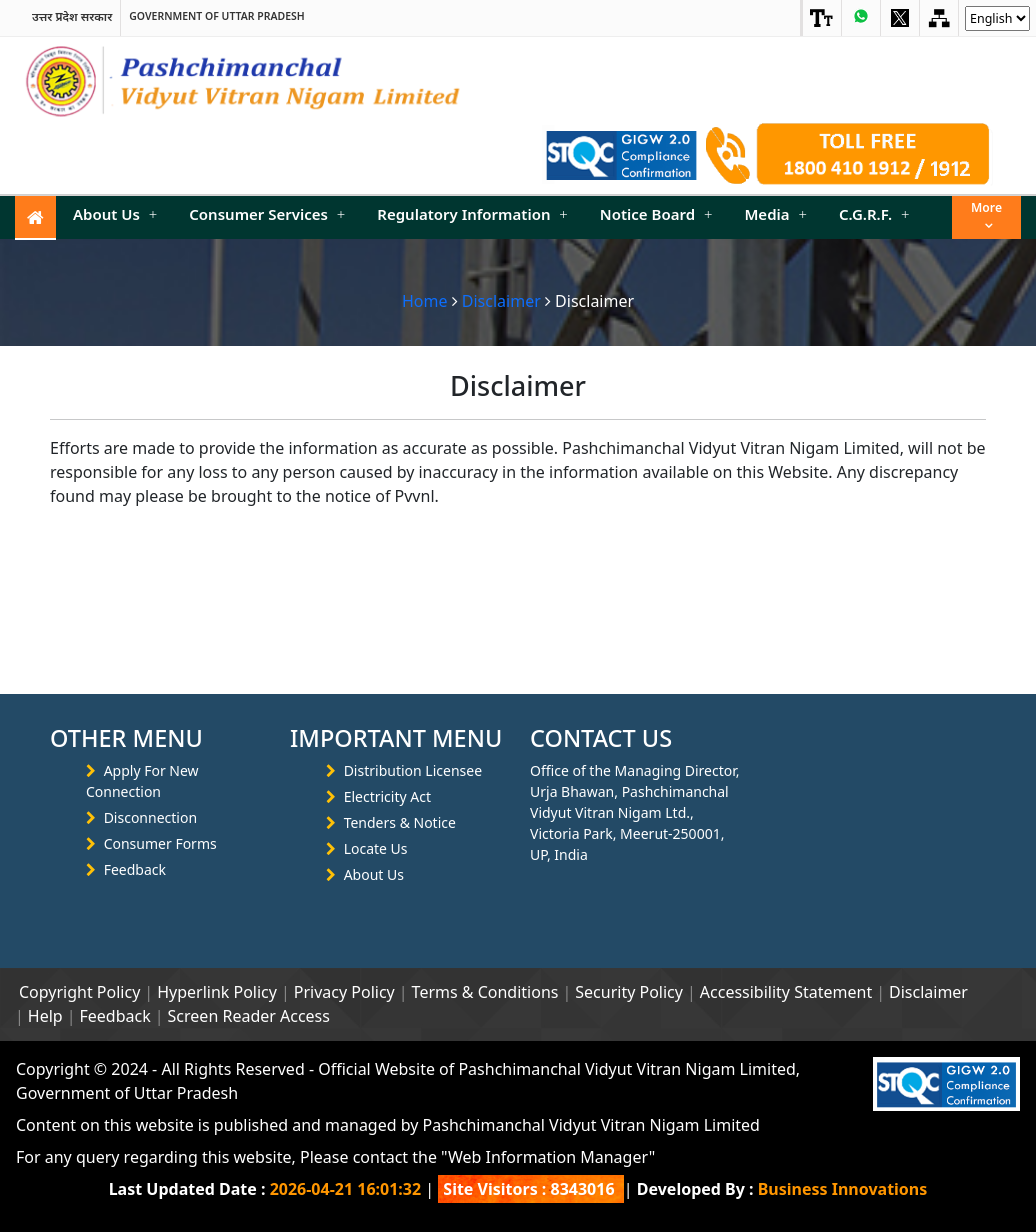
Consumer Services (267, 214)
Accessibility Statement (786, 992)
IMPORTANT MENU (396, 738)
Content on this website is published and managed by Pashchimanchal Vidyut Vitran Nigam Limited (388, 1125)
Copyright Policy (79, 992)
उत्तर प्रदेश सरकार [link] (72, 16)
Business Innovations (843, 1189)
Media (775, 214)
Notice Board (656, 214)
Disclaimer (501, 301)
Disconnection (150, 817)
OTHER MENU (126, 738)
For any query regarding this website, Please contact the (335, 1157)
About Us (115, 214)
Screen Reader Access (249, 1016)
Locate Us (376, 848)
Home (425, 301)
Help (45, 1016)
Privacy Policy (344, 992)
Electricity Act (387, 796)
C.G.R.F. (874, 214)
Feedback (135, 869)
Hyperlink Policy (217, 992)
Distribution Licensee (413, 770)
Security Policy (629, 992)
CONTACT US (601, 738)
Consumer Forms (160, 843)
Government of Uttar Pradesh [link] (216, 16)
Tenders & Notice (400, 822)
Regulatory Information (472, 214)
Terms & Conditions (485, 992)
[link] (822, 18)
